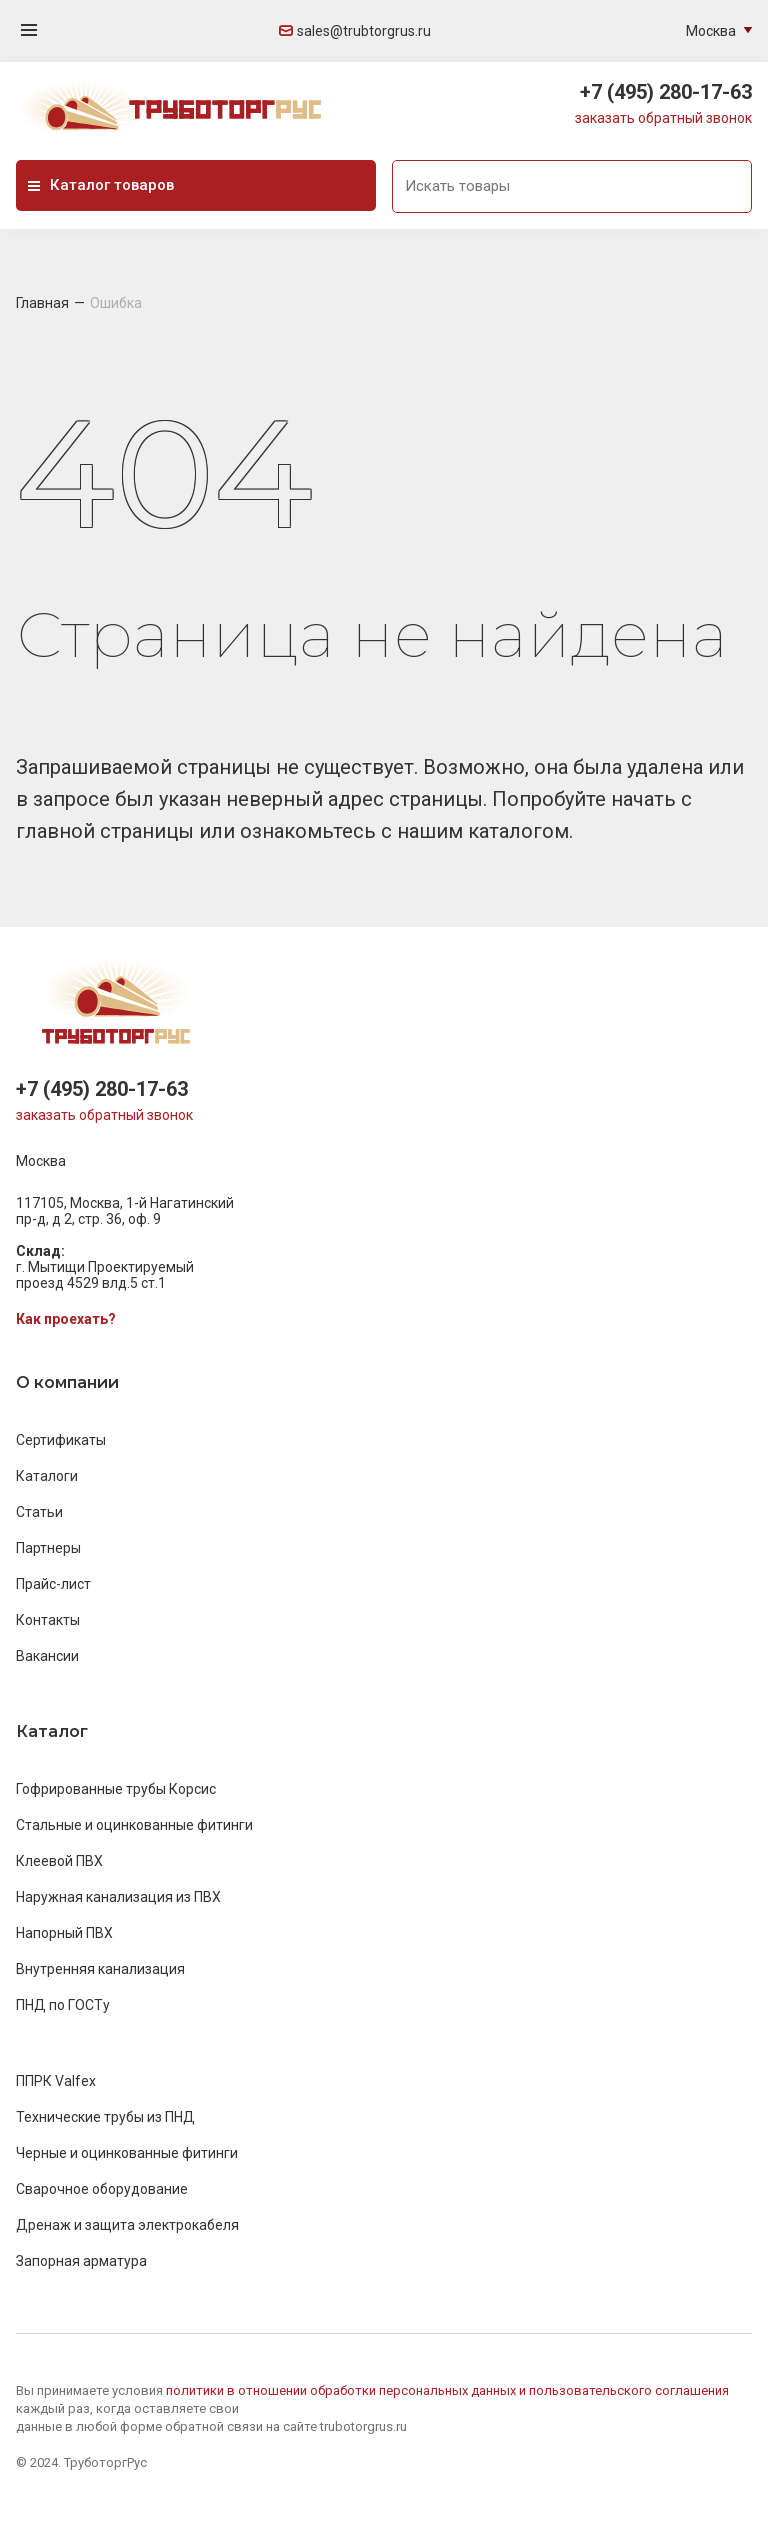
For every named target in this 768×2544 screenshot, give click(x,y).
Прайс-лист (53, 1584)
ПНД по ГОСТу (63, 2005)
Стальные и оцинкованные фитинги (134, 1825)
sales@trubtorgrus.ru (355, 31)
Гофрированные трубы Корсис (116, 1789)
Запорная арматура (81, 2261)
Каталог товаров (101, 185)
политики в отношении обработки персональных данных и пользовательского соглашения (447, 2390)
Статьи (39, 1512)
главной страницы (107, 831)
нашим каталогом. (485, 831)
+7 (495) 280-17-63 (666, 92)
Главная (42, 303)
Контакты (48, 1620)
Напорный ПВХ (64, 1933)
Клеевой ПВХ (59, 1861)
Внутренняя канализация (100, 1969)
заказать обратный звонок (663, 118)
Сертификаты (61, 1440)
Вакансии (47, 1656)
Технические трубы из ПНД (105, 2117)
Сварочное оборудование (102, 2189)
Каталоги (47, 1476)
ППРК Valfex (56, 2081)
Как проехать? (66, 1319)
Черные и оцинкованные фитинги (127, 2153)
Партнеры (48, 1548)
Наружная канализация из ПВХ (118, 1897)
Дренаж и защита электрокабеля (127, 2225)
